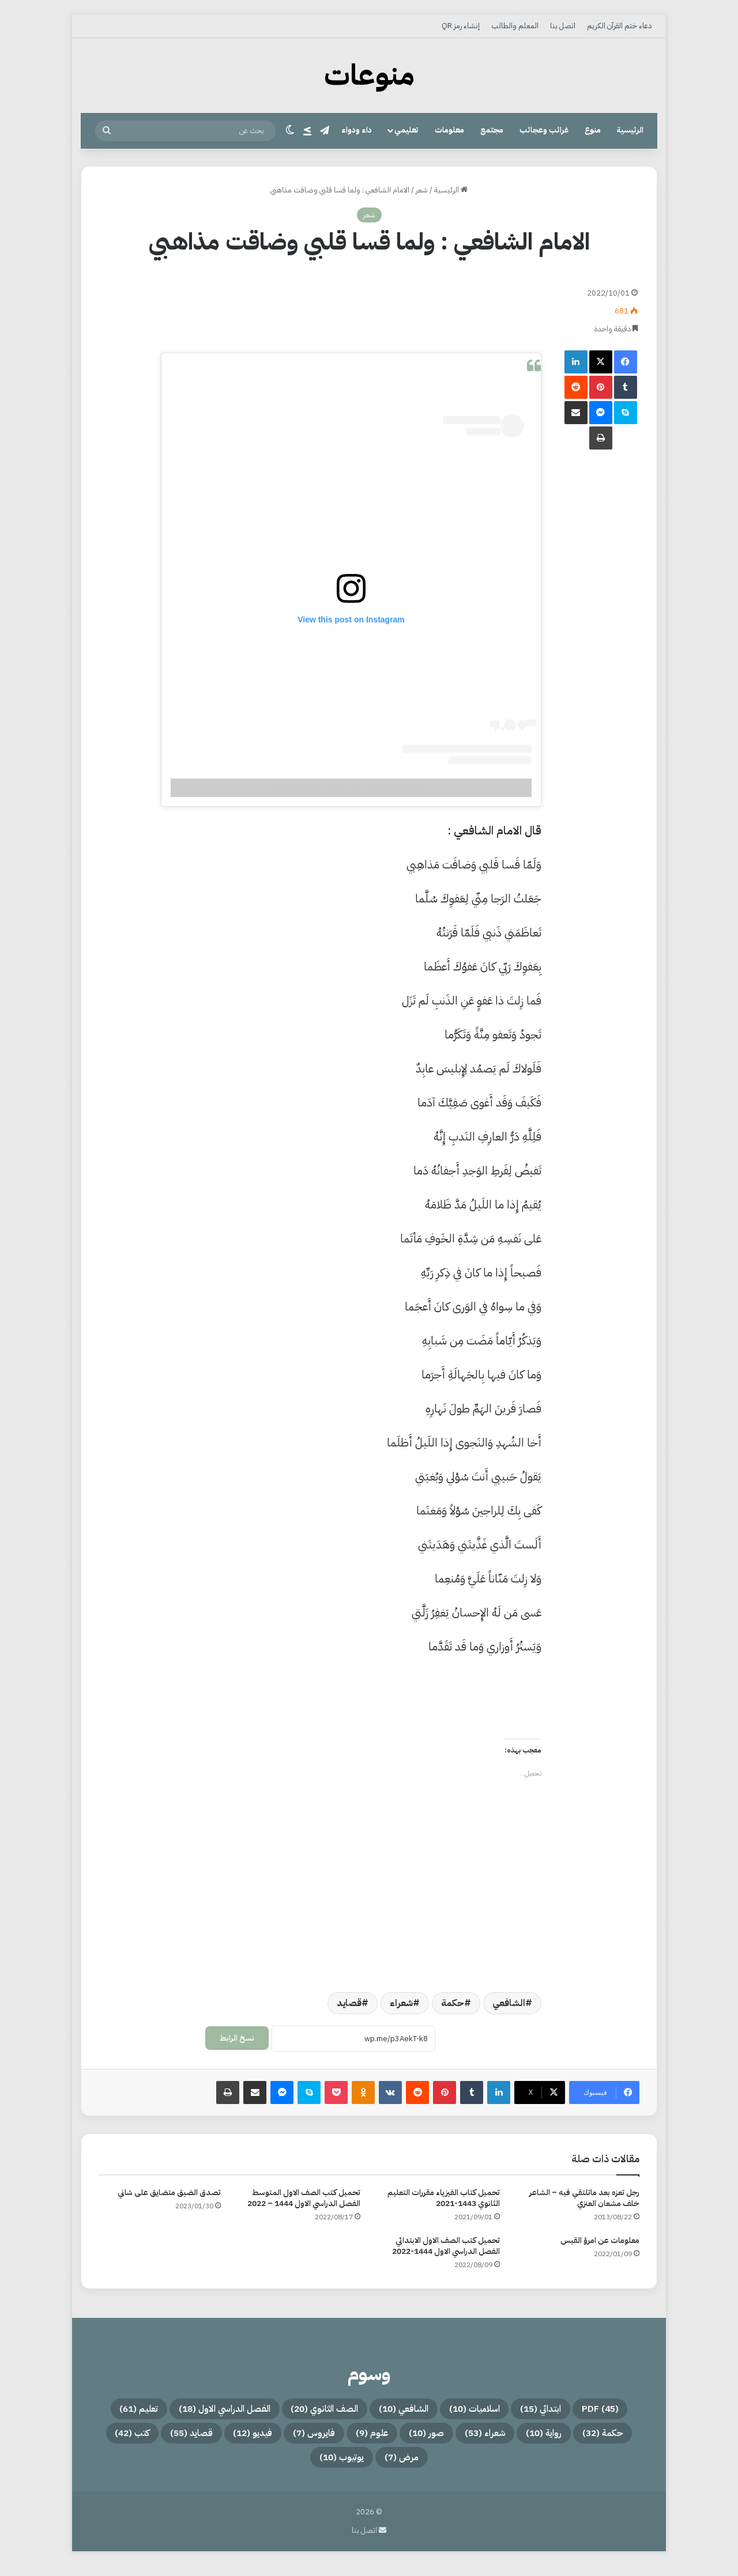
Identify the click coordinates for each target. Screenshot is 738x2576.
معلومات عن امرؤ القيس (599, 2240)
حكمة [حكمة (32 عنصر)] (547, 2438)
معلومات (449, 130)
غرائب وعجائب (543, 130)
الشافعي (508, 2003)
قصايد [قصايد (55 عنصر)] (476, 2466)
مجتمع (491, 130)
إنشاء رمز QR (461, 25)
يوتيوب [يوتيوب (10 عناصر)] (263, 2466)
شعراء (401, 2003)
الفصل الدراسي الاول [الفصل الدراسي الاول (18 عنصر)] (151, 2410)
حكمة (452, 2003)
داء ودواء (356, 130)
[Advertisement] (320, 304)
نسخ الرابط (237, 2038)
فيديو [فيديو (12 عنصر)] (116, 2438)
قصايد (349, 2003)
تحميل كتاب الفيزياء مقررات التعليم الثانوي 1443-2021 (443, 2197)
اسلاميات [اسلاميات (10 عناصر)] (465, 2410)
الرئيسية (630, 130)
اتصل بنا (562, 25)
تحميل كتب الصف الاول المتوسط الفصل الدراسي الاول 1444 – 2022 (303, 2197)
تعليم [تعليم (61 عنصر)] (621, 2438)
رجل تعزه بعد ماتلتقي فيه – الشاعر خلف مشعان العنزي (584, 2197)
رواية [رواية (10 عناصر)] (474, 2438)
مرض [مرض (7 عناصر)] (336, 2466)
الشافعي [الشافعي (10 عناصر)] (377, 2410)
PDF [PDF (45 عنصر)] (622, 2410)
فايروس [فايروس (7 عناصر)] (192, 2438)
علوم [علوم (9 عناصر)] (263, 2438)
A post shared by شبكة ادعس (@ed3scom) (351, 787)
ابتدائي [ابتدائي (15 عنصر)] (548, 2410)
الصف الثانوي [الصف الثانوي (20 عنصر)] (278, 2410)
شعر (422, 189)
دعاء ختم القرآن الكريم (619, 25)
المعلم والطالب (515, 25)
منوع (593, 130)
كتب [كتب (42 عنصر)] (403, 2466)
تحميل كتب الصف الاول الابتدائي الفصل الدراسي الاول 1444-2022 (446, 2245)
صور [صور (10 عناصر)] (329, 2438)
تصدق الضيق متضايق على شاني (169, 2192)
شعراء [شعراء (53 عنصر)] (401, 2438)
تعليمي (406, 130)
